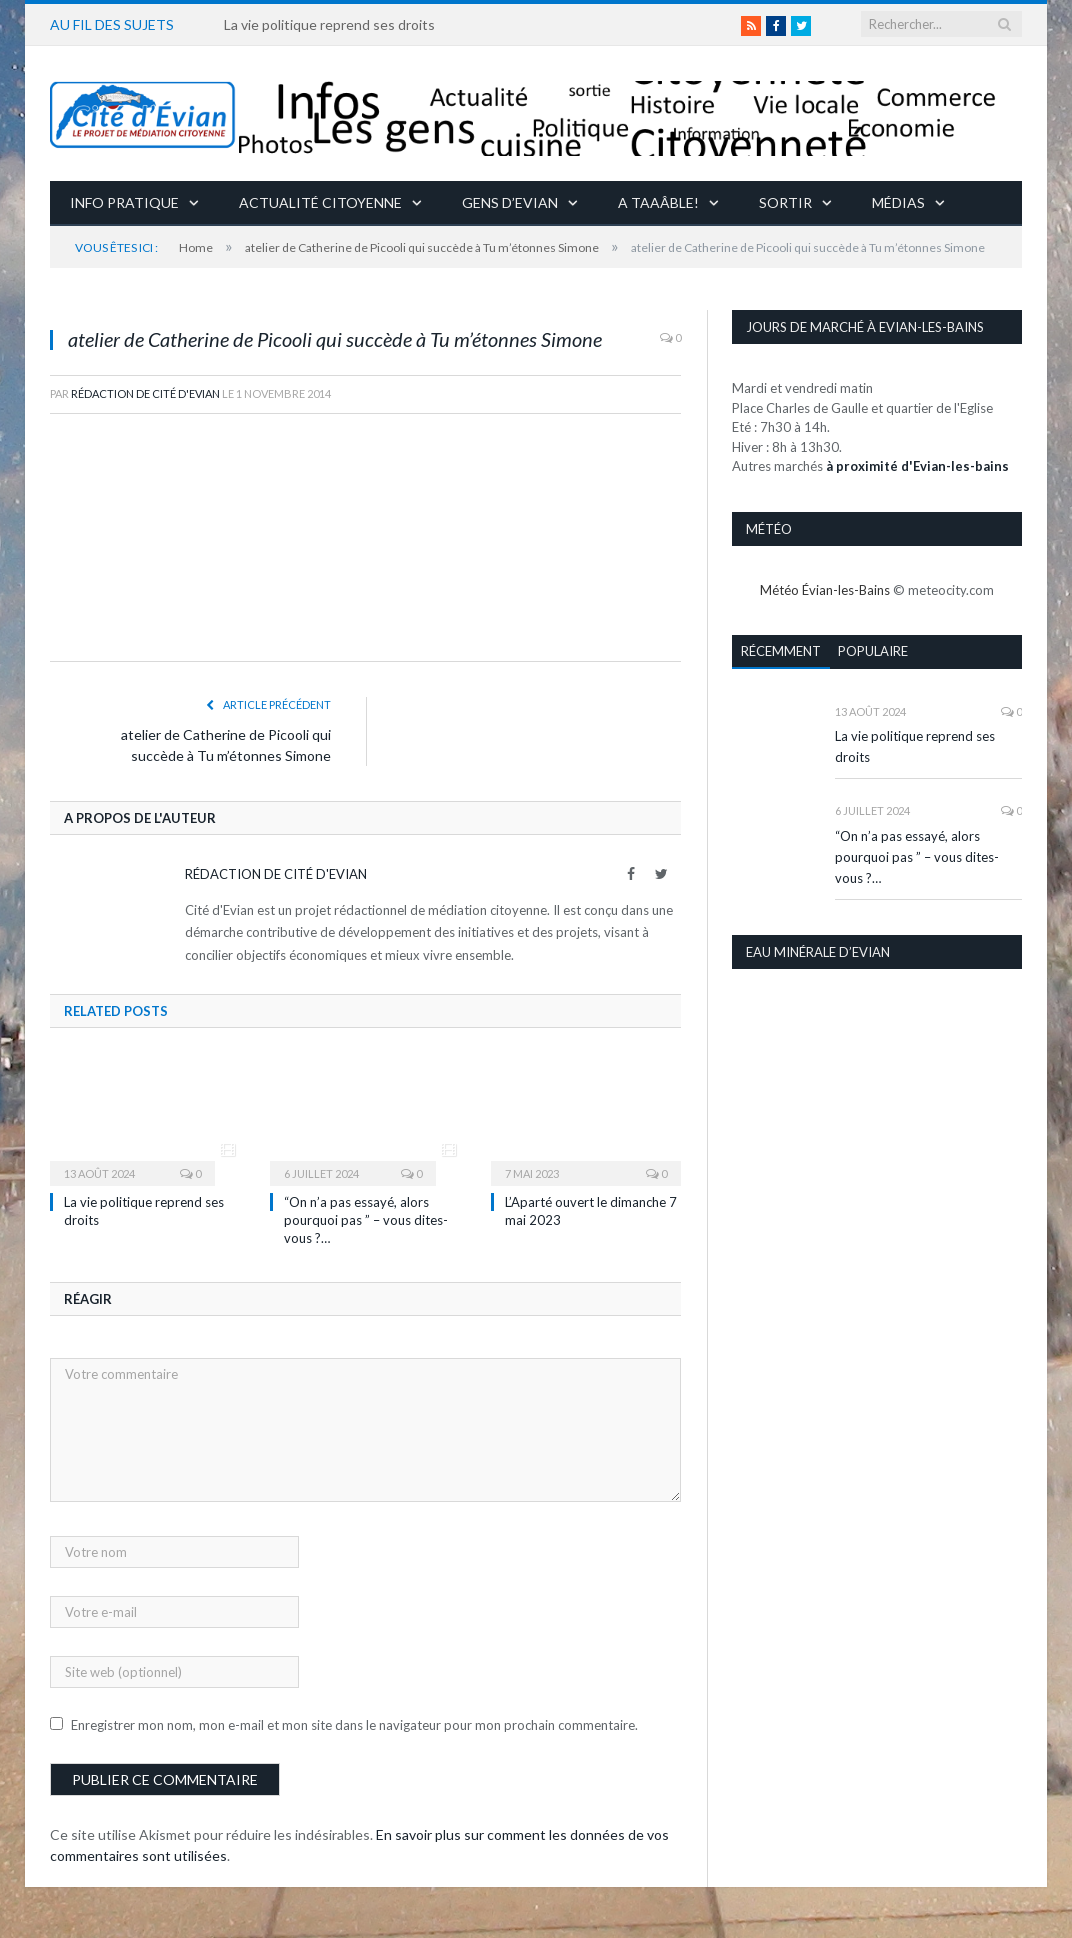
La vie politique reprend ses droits (329, 24)
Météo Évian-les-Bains (825, 590)
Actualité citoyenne (320, 202)
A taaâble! (658, 202)
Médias (898, 202)
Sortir (785, 202)
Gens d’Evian (510, 202)
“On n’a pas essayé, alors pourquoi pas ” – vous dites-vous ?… (366, 1220)
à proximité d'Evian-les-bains (917, 466)
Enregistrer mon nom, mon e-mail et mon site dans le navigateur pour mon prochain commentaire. (354, 1725)
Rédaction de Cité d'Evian (145, 393)
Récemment (781, 651)
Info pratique (124, 202)
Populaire (873, 651)
